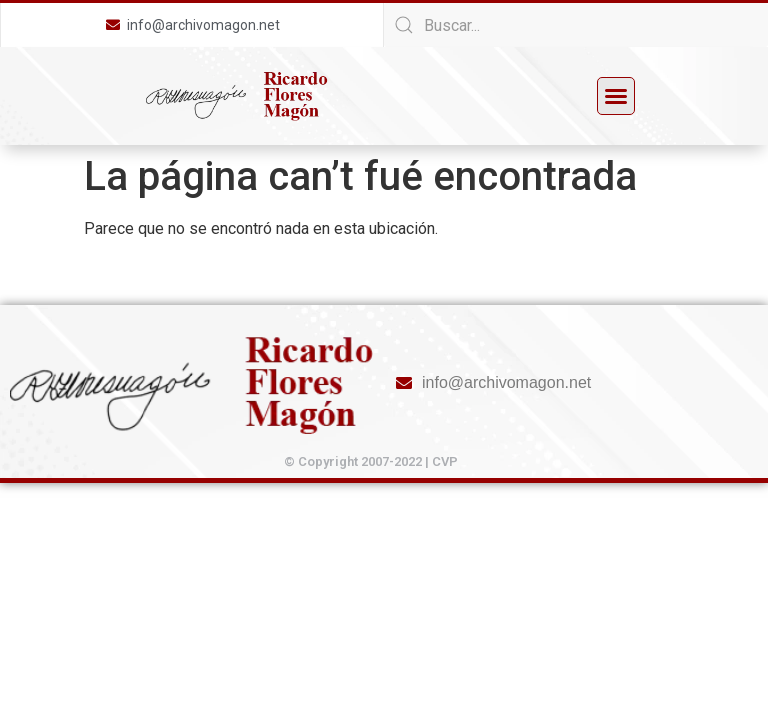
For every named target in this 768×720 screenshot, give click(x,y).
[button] (616, 96)
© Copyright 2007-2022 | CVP (371, 461)
